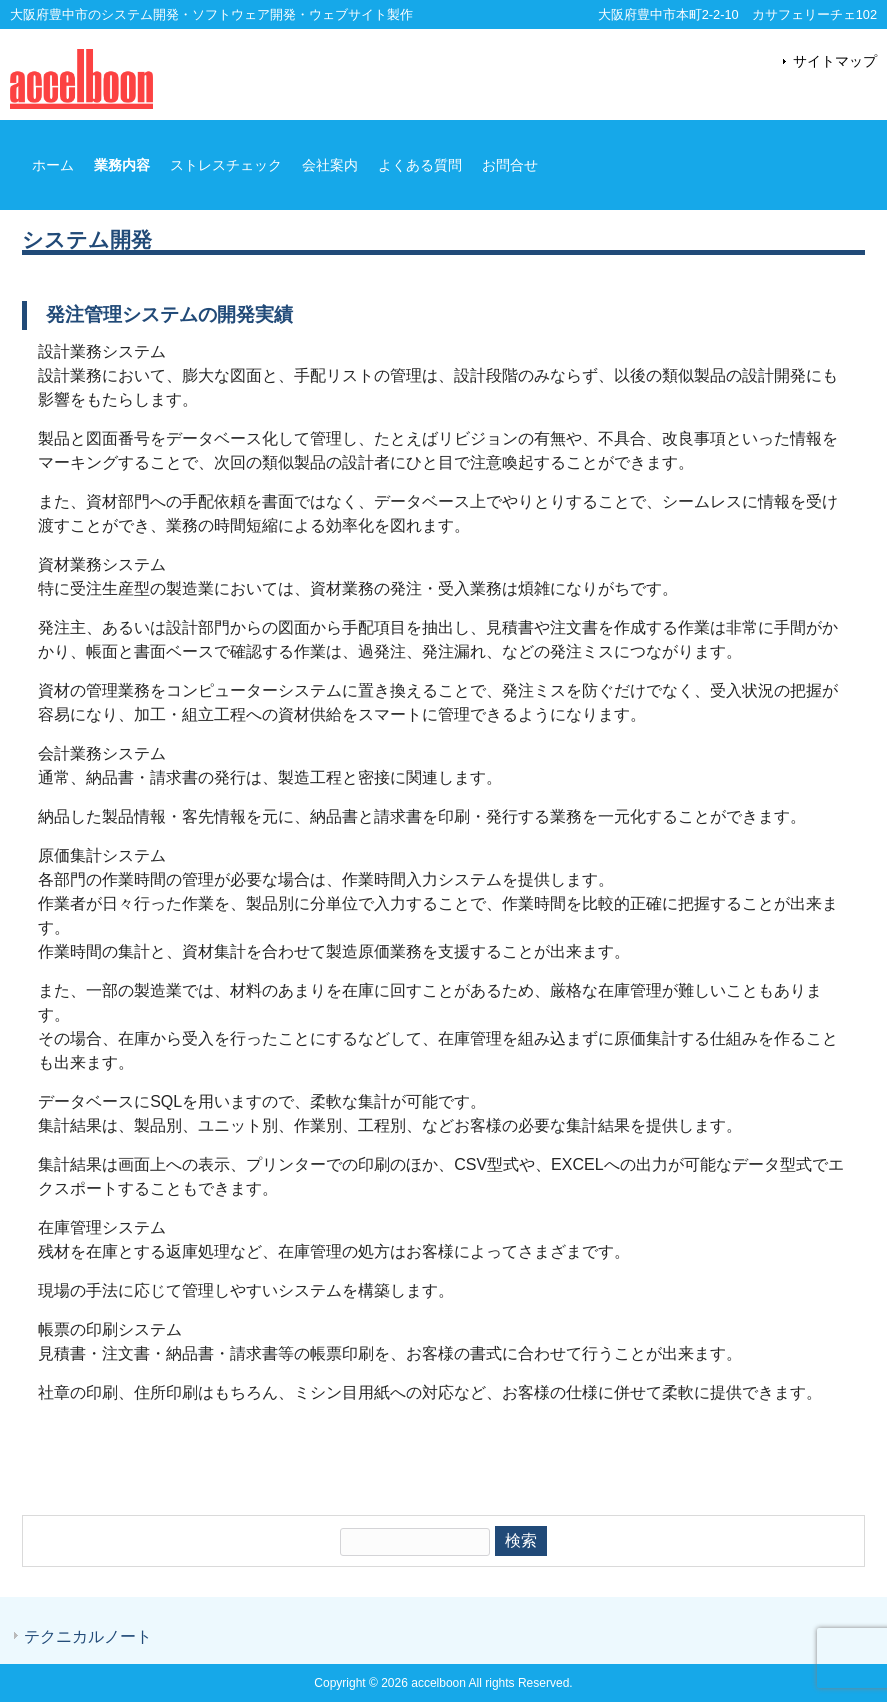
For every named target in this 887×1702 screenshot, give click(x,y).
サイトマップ (835, 61)
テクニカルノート (88, 1636)
